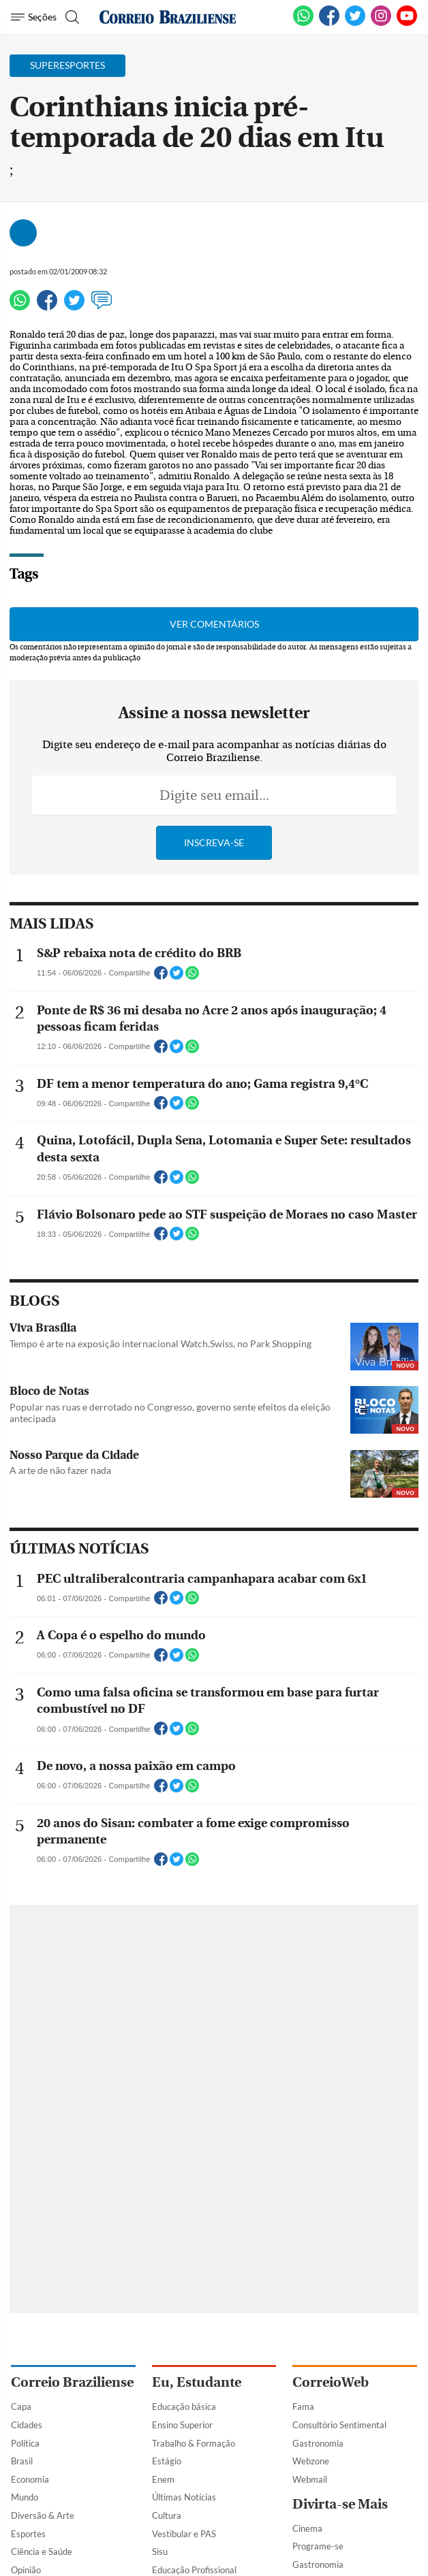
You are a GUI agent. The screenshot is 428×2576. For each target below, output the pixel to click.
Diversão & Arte (42, 2515)
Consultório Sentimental (339, 2424)
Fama (303, 2406)
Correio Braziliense (72, 2382)
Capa (21, 2406)
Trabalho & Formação (193, 2443)
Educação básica (184, 2406)
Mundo (24, 2497)
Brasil (22, 2461)
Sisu (160, 2551)
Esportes (28, 2533)
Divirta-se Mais (340, 2504)
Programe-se (317, 2546)
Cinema (307, 2528)
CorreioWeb (330, 2382)
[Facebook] (329, 23)
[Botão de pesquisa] (70, 17)
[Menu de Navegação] (34, 17)
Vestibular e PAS (184, 2533)
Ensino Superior (182, 2424)
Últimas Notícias (184, 2497)
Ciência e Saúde (41, 2551)
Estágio (166, 2461)
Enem (163, 2479)
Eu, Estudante (196, 2382)
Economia (30, 2479)
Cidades (26, 2424)
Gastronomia (317, 2443)
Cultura (166, 2515)
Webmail (309, 2479)
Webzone (310, 2461)
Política (25, 2443)
